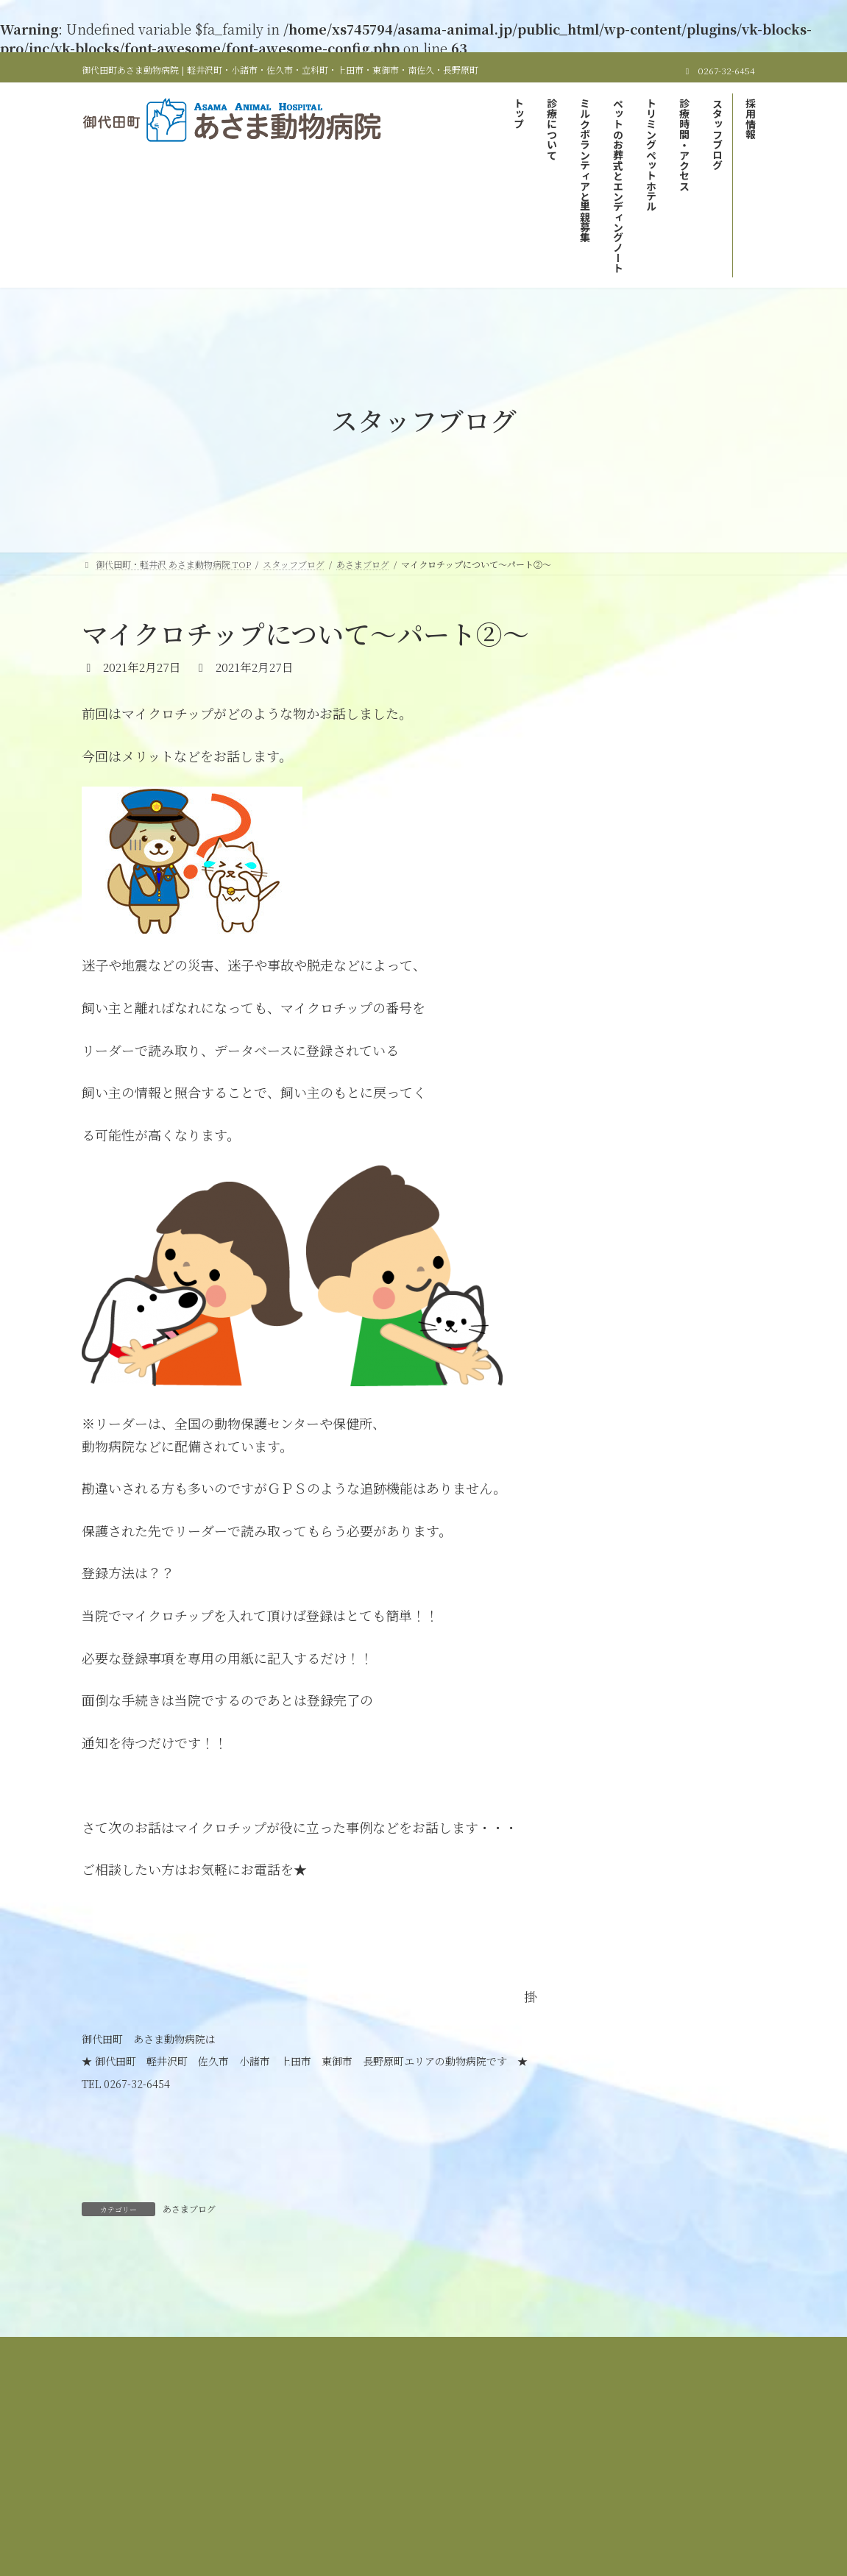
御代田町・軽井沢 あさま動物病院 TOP (203, 2427)
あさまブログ (189, 2208)
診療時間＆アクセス (371, 2436)
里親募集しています (639, 694)
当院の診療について (350, 2427)
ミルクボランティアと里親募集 (480, 2427)
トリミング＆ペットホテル (249, 2436)
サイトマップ (623, 2436)
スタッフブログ (472, 2436)
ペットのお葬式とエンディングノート (646, 2427)
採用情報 (549, 2436)
